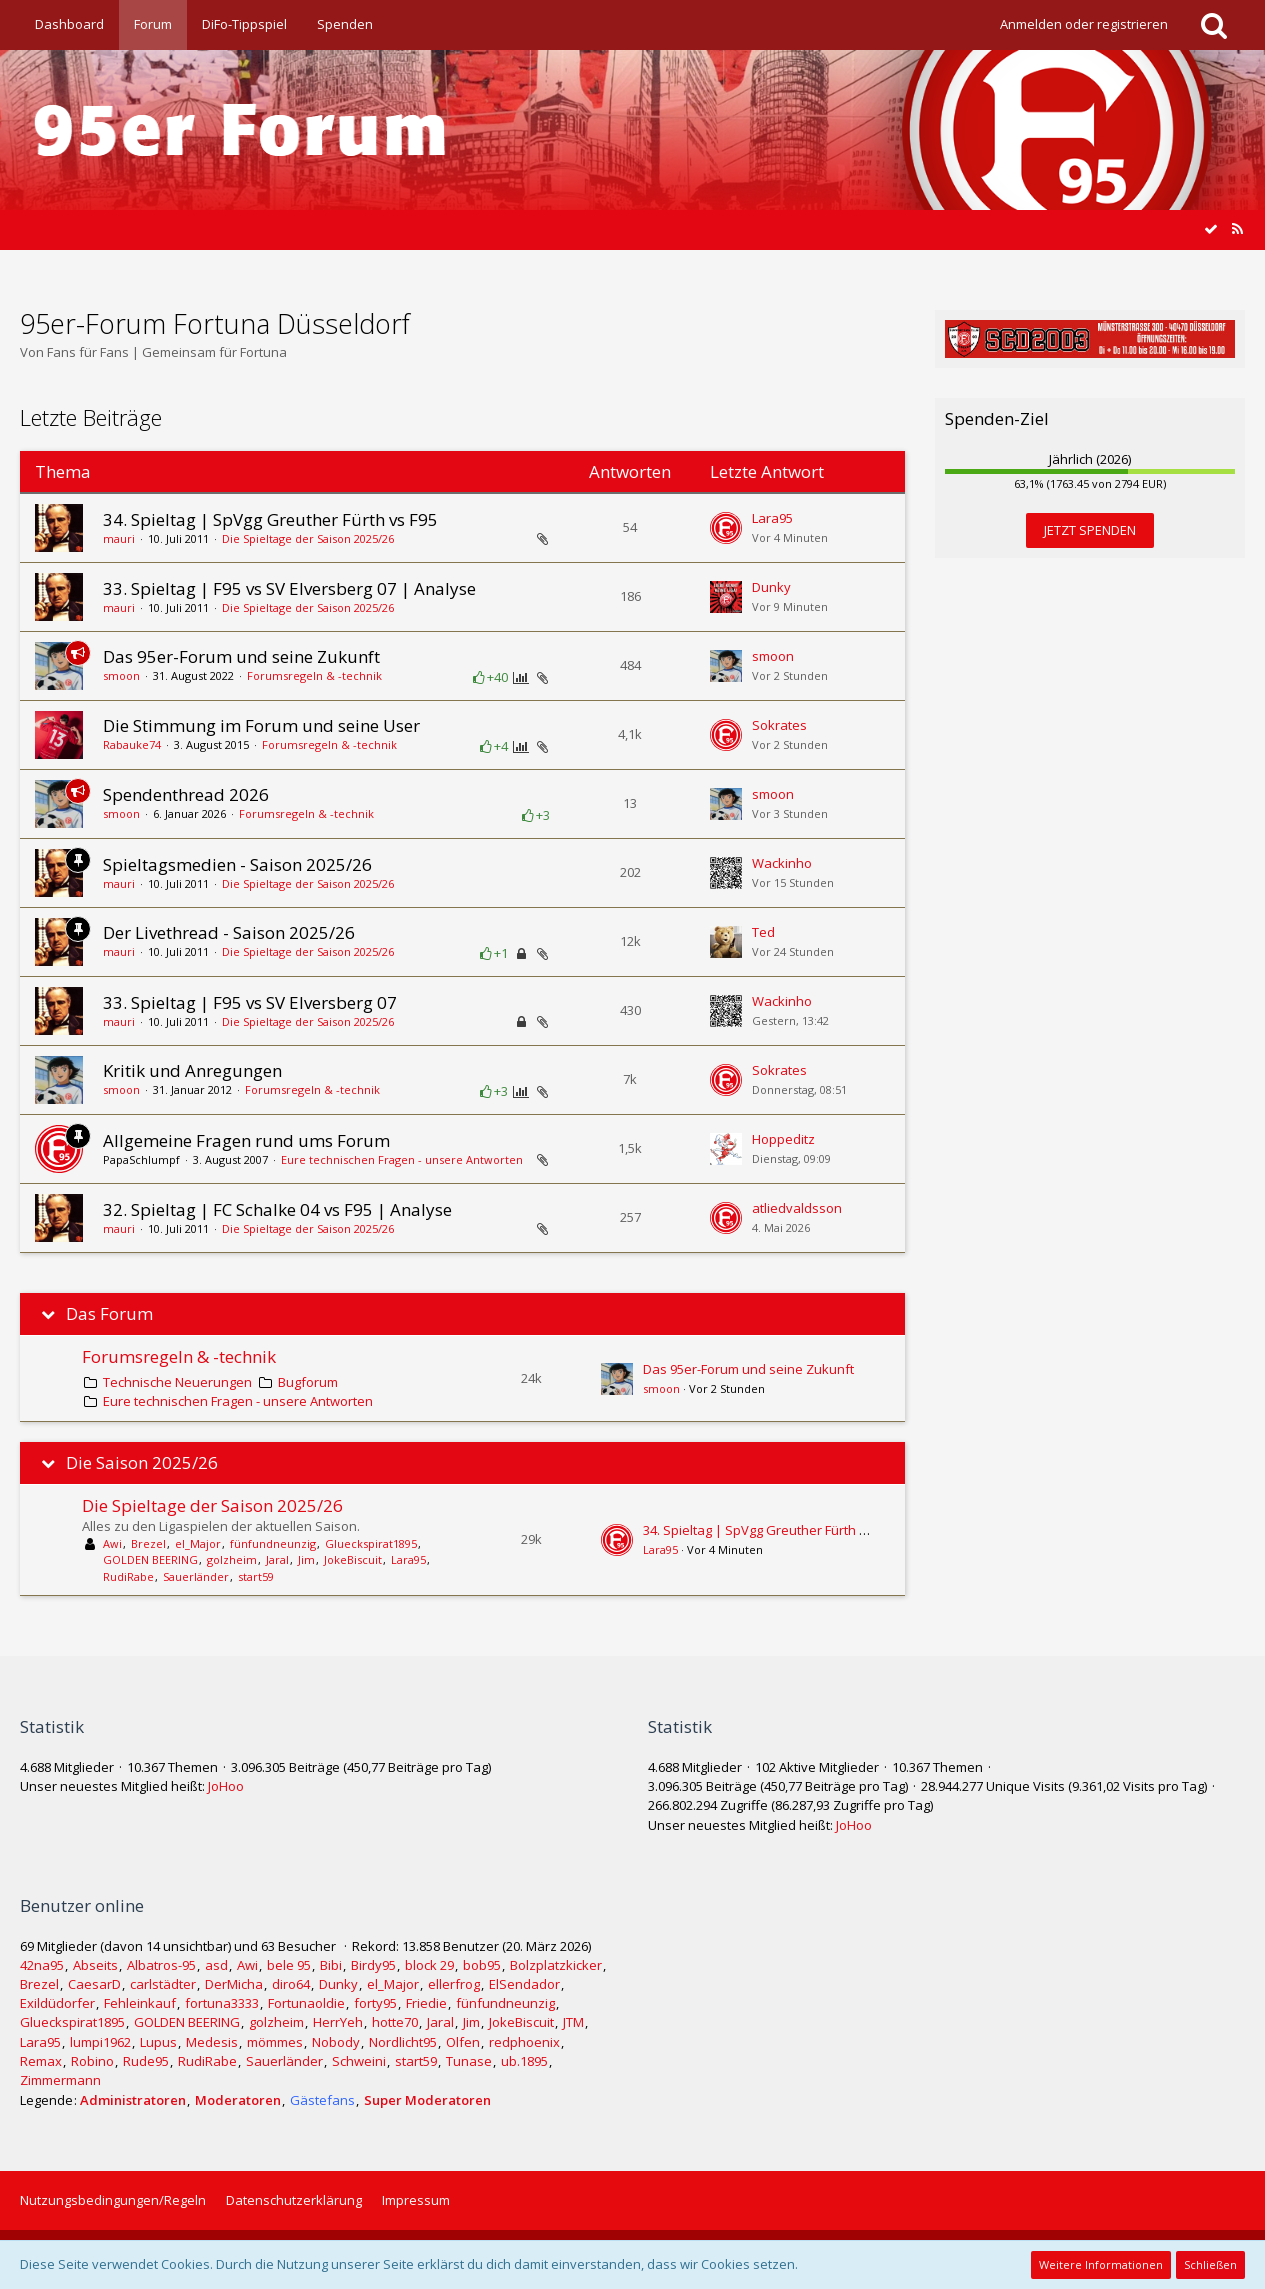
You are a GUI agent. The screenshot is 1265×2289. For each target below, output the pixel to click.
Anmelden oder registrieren (1084, 24)
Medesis (212, 2042)
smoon (121, 675)
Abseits (95, 1965)
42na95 (42, 1965)
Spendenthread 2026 (186, 794)
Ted (763, 932)
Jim (306, 1559)
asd (216, 1965)
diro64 (291, 1984)
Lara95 (772, 518)
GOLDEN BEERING (150, 1559)
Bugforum (308, 1382)
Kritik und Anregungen (192, 1070)
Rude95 (146, 2061)
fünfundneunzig (273, 1543)
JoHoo (226, 1786)
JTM (573, 2022)
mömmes (275, 2042)
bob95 (482, 1965)
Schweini (359, 2061)
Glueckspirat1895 (371, 1543)
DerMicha (234, 1984)
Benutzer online (82, 1905)
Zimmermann (60, 2080)
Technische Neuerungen (177, 1382)
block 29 (429, 1965)
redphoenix (524, 2042)
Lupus (158, 2042)
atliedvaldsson (797, 1208)
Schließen (1210, 2264)
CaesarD (94, 1984)
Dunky (771, 587)
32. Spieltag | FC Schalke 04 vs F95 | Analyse (277, 1209)
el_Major (198, 1543)
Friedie (426, 2003)
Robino (92, 2061)
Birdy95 (373, 1965)
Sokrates (779, 725)
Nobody (336, 2042)
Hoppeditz (783, 1139)
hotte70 (395, 2022)
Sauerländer (196, 1576)
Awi (112, 1543)
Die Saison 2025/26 (142, 1463)
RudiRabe (128, 1576)
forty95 (375, 2003)
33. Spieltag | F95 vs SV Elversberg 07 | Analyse (289, 588)
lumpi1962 (100, 2042)
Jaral (277, 1559)
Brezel (148, 1543)
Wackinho (782, 863)
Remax (41, 2061)
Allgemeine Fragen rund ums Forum (246, 1140)
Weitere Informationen (1101, 2264)
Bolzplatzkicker (556, 1965)
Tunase (469, 2061)
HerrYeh (338, 2022)
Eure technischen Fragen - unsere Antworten (402, 1159)
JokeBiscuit (353, 1559)
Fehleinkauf (140, 2003)
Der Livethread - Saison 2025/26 (229, 932)
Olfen (463, 2042)
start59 (256, 1576)
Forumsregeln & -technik (314, 675)
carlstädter (163, 1984)
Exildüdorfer (57, 2003)
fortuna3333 (222, 2003)
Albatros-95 (161, 1965)
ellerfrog (454, 1984)
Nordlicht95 (403, 2042)
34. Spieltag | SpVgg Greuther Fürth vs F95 (270, 519)
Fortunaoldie (306, 2003)
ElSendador (524, 1984)
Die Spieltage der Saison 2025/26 (308, 538)
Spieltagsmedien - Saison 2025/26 (237, 864)
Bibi (331, 1965)
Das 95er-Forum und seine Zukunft (241, 656)
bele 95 (289, 1965)
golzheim (232, 1559)
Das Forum (109, 1314)
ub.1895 (524, 2061)
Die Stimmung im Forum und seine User (261, 725)
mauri (119, 538)
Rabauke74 (132, 744)
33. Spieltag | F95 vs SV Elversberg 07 (250, 1002)
